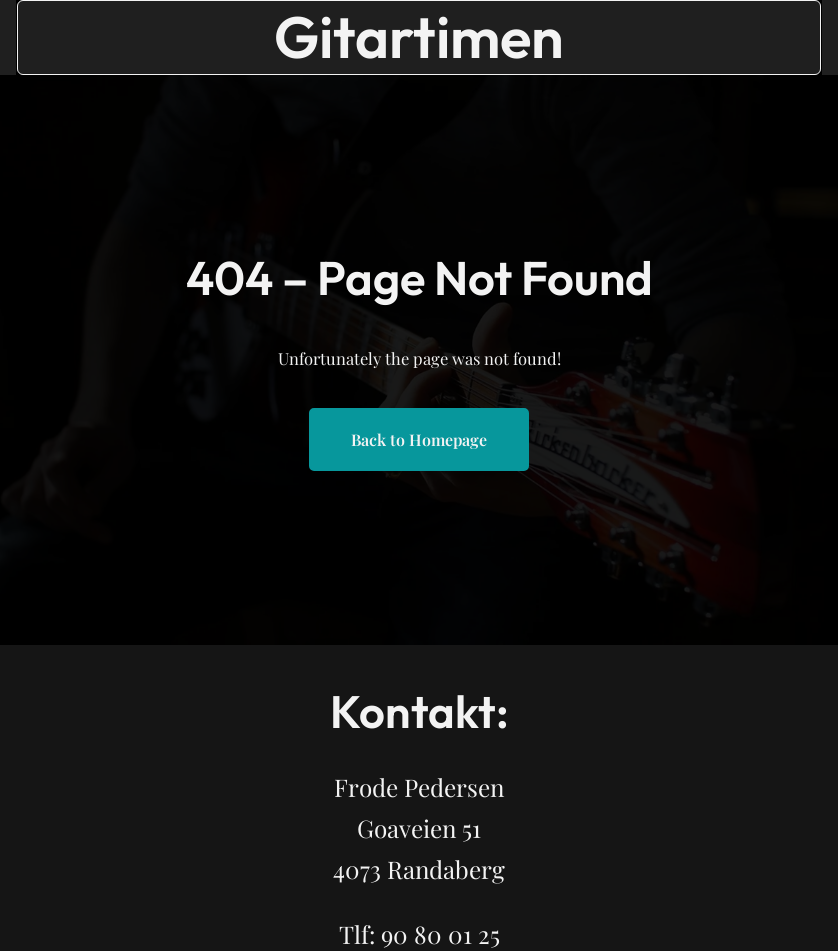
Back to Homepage (419, 439)
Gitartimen (419, 36)
